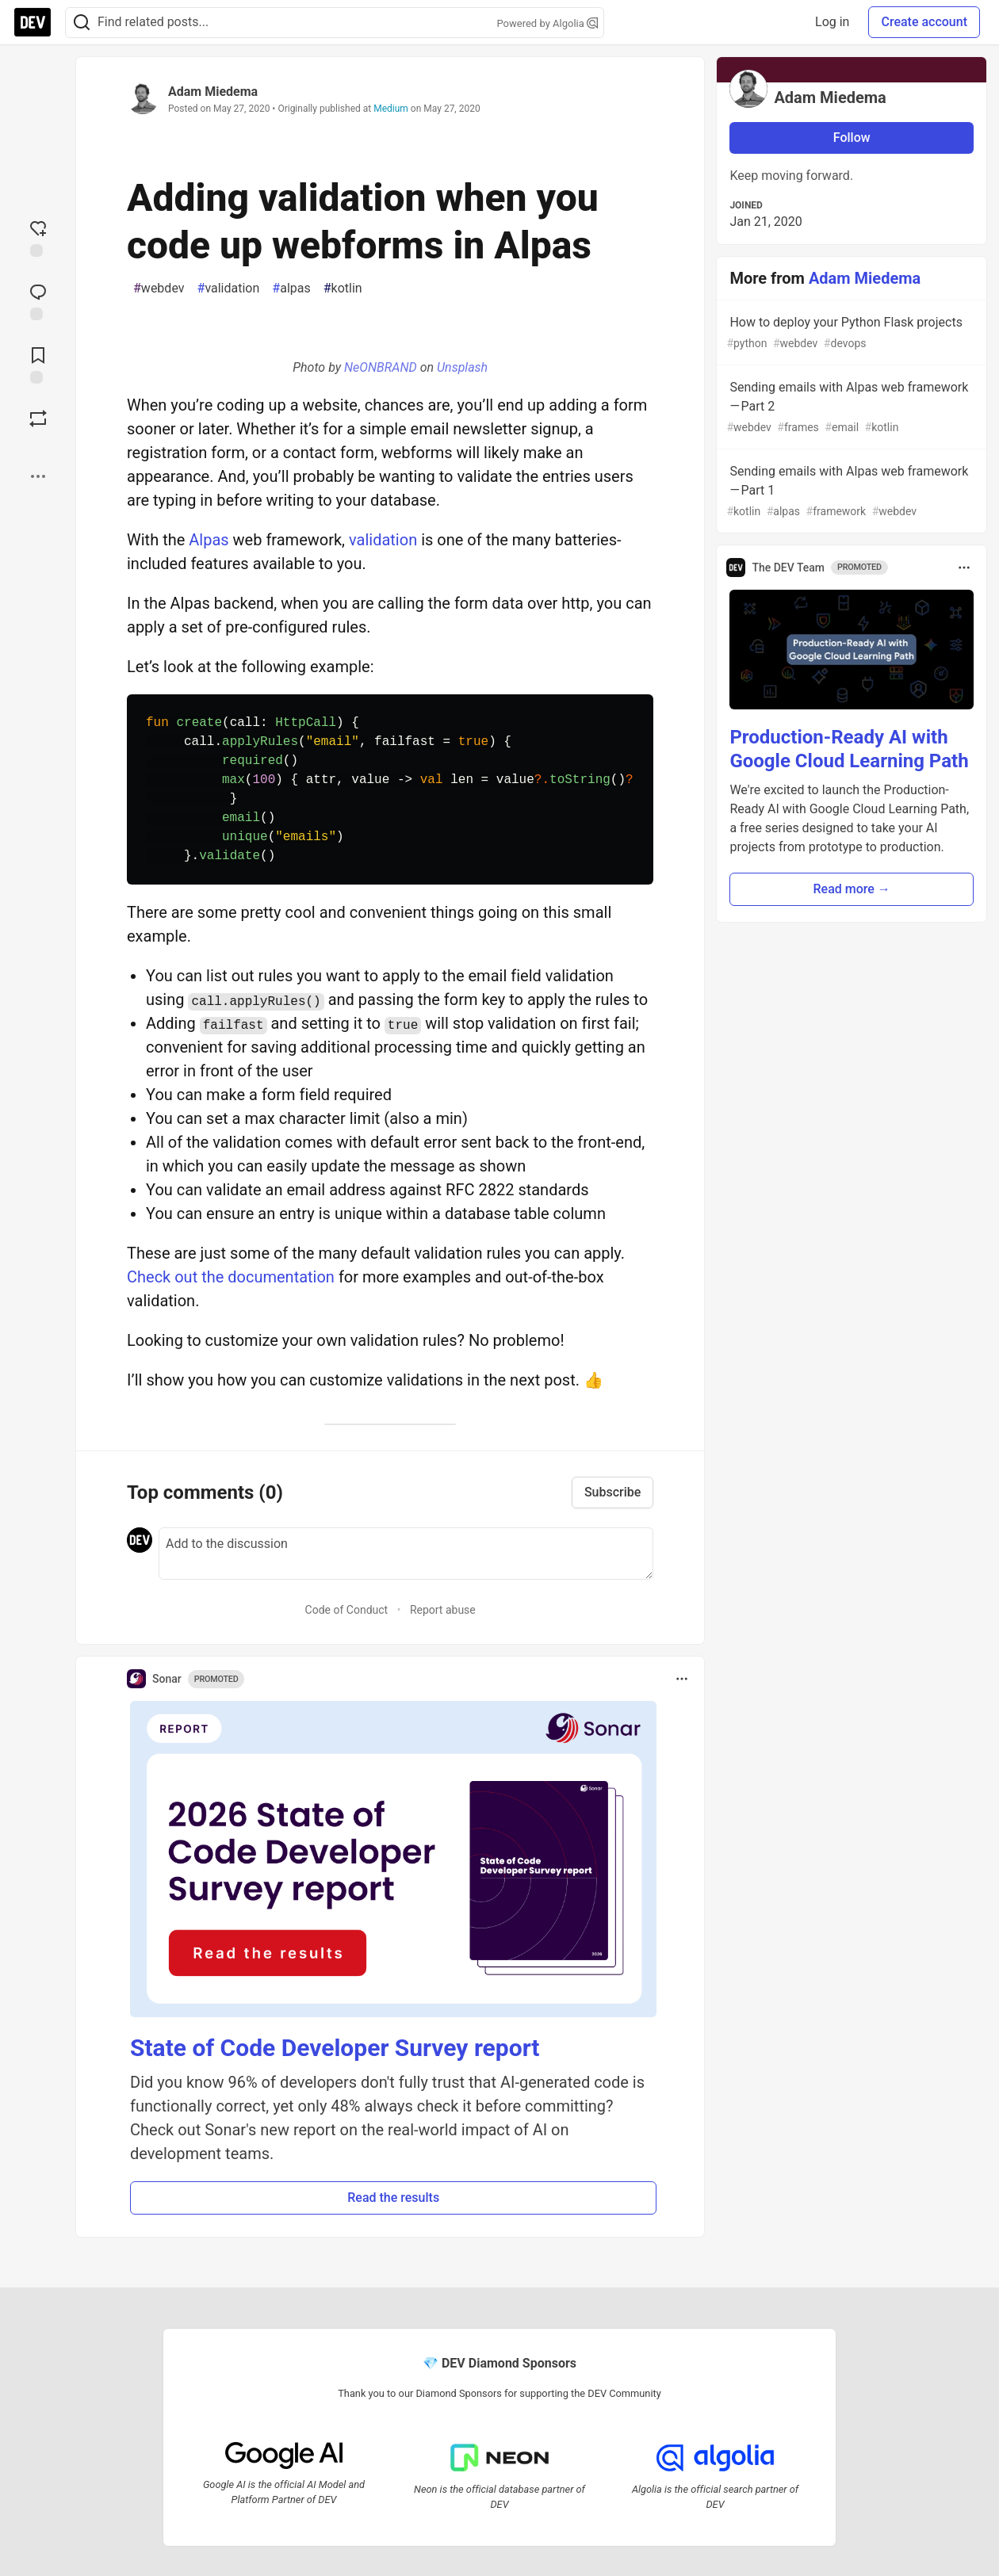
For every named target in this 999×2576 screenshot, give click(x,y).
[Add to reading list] (38, 363)
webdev (159, 288)
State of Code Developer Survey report (335, 2048)
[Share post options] (38, 476)
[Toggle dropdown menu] (682, 1678)
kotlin (342, 288)
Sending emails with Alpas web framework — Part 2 (850, 408)
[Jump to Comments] (38, 300)
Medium (390, 108)
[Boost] (38, 418)
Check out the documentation (231, 1276)
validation (228, 288)
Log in (832, 21)
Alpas (208, 539)
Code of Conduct (346, 1609)
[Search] (82, 22)
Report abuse (443, 1609)
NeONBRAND (380, 367)
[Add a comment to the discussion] (406, 1553)
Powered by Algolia (547, 23)
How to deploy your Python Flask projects (850, 333)
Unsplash (462, 367)
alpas (291, 288)
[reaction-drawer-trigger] (38, 237)
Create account (924, 21)
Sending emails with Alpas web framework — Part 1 (850, 492)
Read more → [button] (851, 888)
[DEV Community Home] (32, 22)
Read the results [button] (393, 2197)
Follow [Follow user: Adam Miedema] (852, 137)
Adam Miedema (213, 91)
